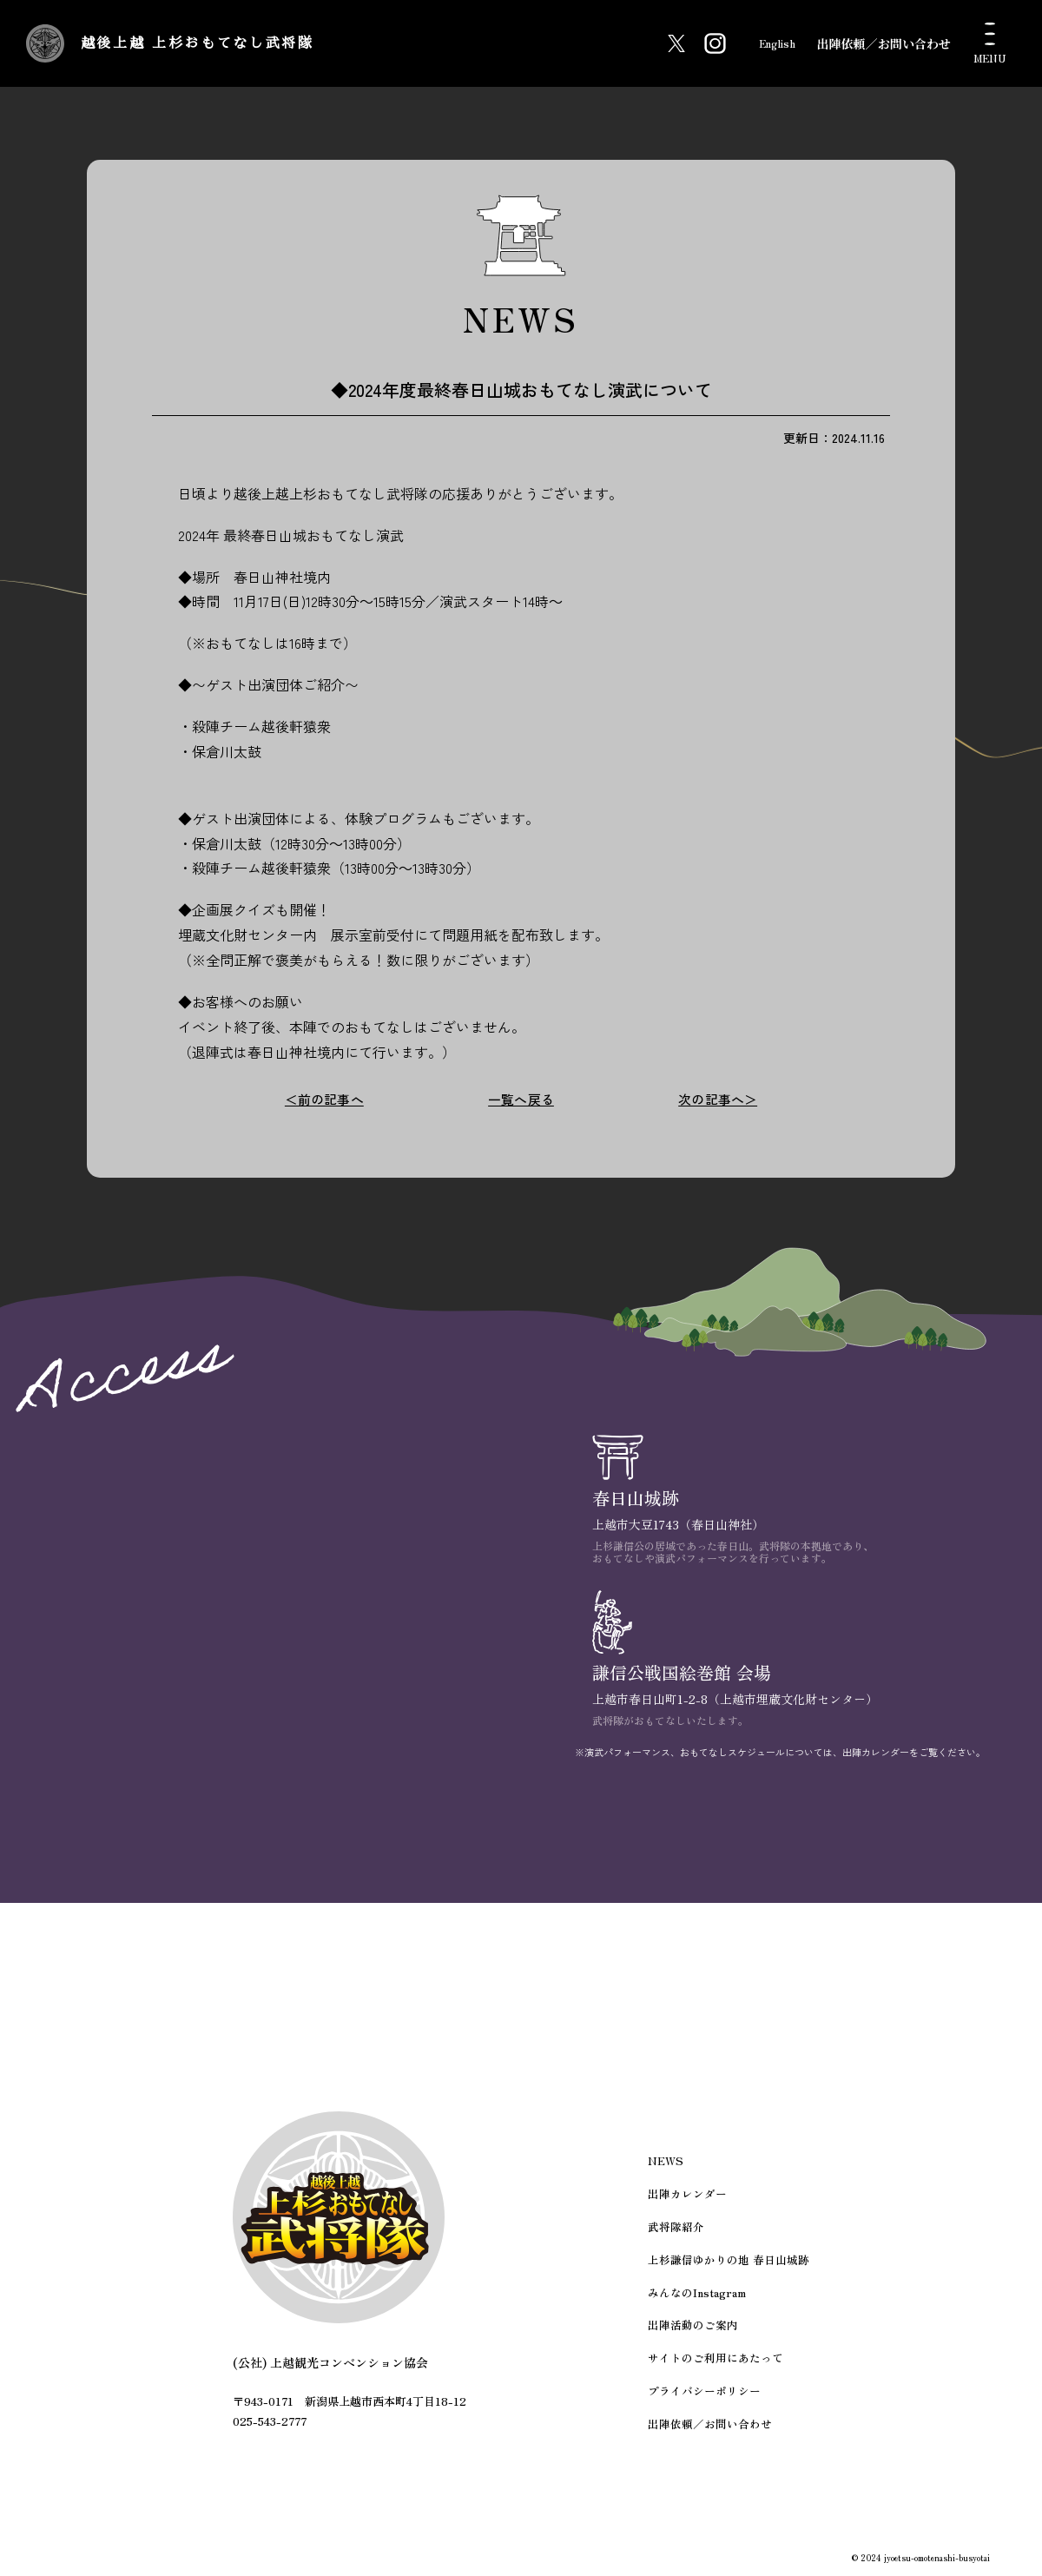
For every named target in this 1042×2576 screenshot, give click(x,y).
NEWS (672, 2177)
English (767, 43)
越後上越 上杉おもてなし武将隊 (284, 43)
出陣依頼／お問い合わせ (883, 43)
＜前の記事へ (324, 1098)
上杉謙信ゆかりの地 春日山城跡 (730, 2269)
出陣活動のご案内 (698, 2331)
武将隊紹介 (682, 2238)
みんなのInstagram (702, 2300)
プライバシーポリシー (708, 2393)
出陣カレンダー (692, 2208)
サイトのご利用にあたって (719, 2362)
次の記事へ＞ (718, 1098)
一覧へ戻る (521, 1098)
